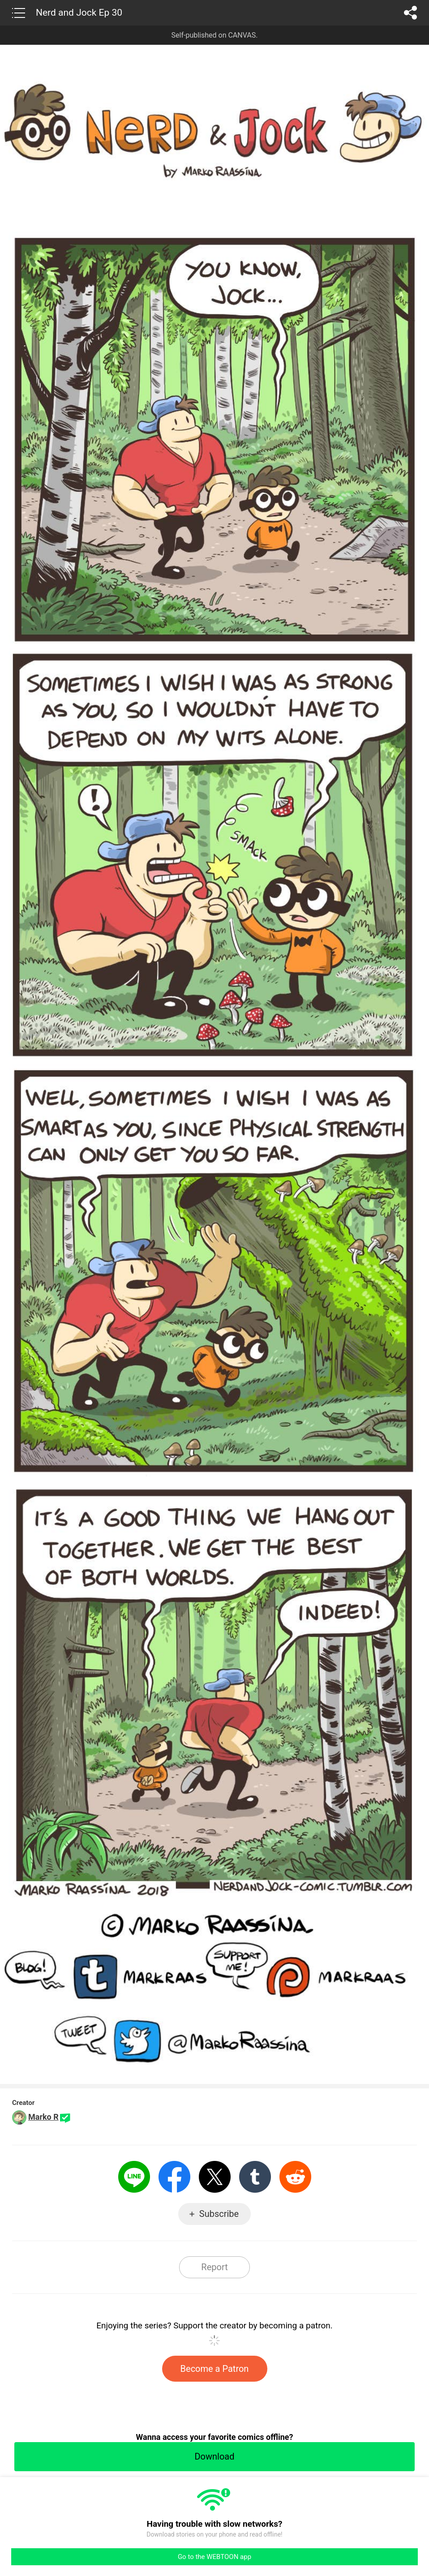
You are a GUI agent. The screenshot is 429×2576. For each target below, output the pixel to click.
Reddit (295, 2177)
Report (214, 2267)
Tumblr (255, 2177)
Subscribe (219, 2213)
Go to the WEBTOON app (214, 2557)
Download (214, 2456)
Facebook (174, 2177)
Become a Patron (214, 2368)
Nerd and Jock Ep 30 (79, 12)
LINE (134, 2177)
